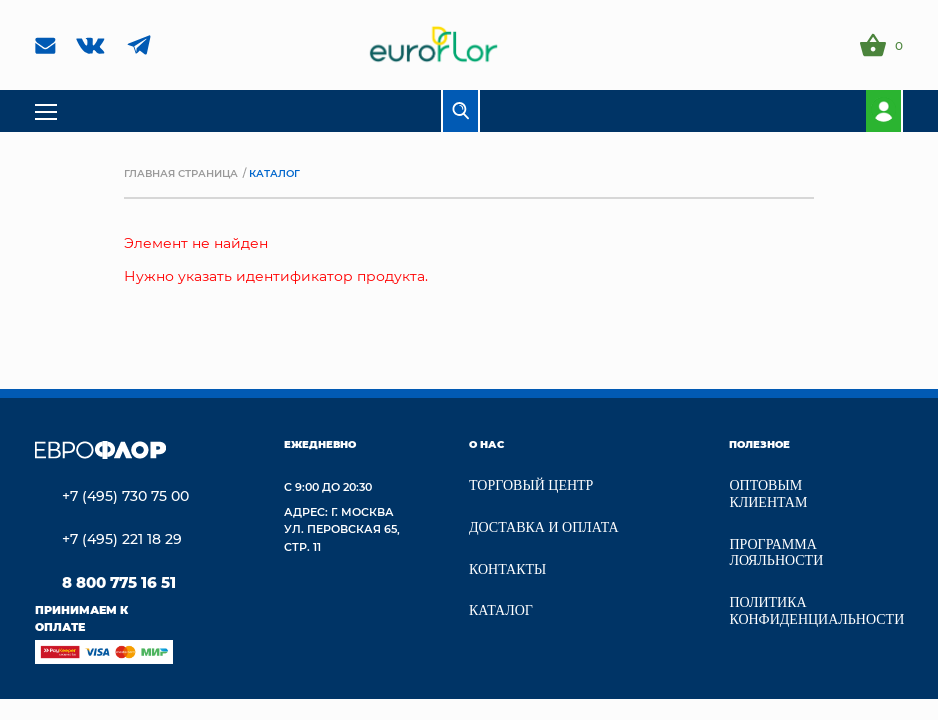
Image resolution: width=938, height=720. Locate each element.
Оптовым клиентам (768, 494)
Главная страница (181, 173)
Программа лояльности (776, 553)
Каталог (501, 610)
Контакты (507, 569)
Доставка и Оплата (544, 527)
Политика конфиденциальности (816, 611)
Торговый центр (531, 485)
